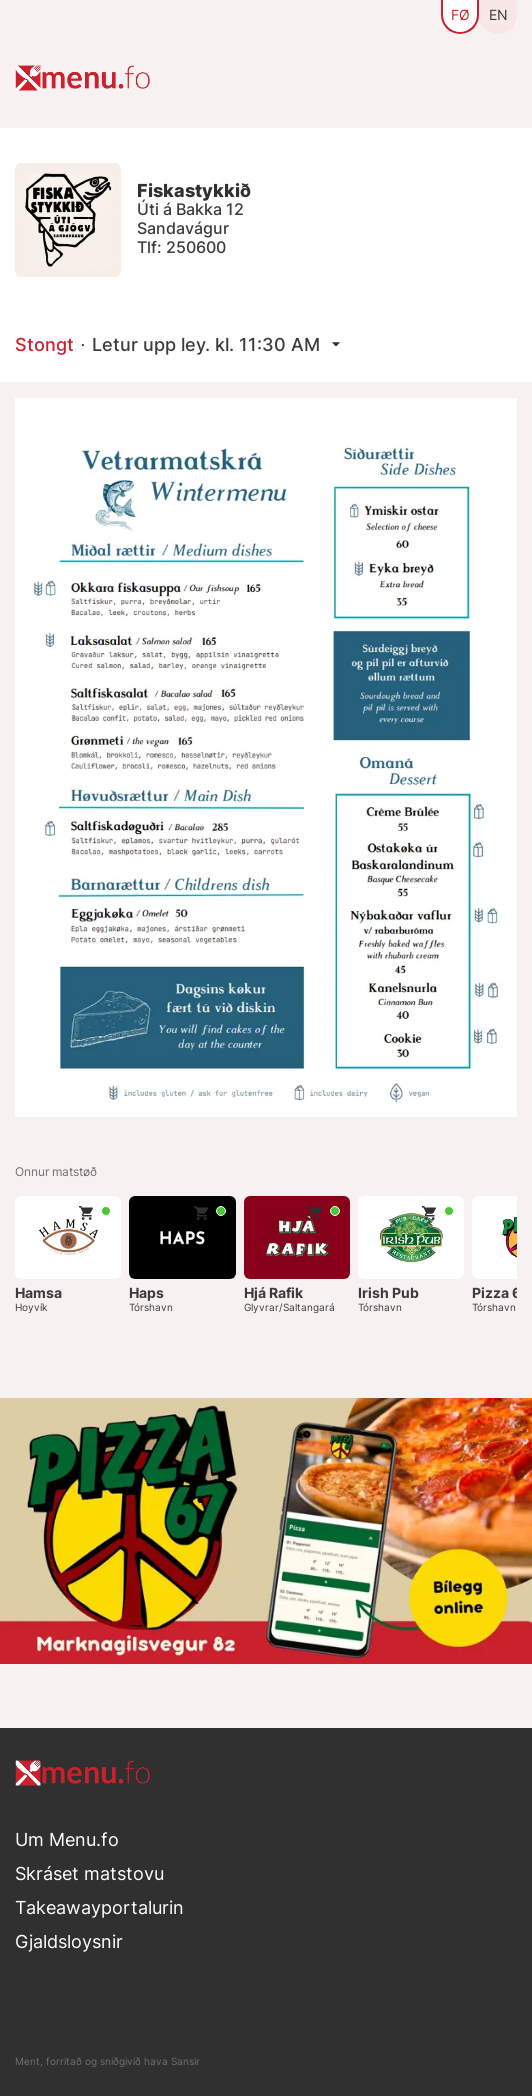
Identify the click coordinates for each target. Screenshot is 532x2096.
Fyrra (474, 1173)
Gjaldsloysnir (69, 1941)
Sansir (185, 2061)
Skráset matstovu (89, 1873)
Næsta (504, 1173)
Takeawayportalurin (99, 1907)
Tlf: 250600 (181, 247)
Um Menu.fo (67, 1839)
